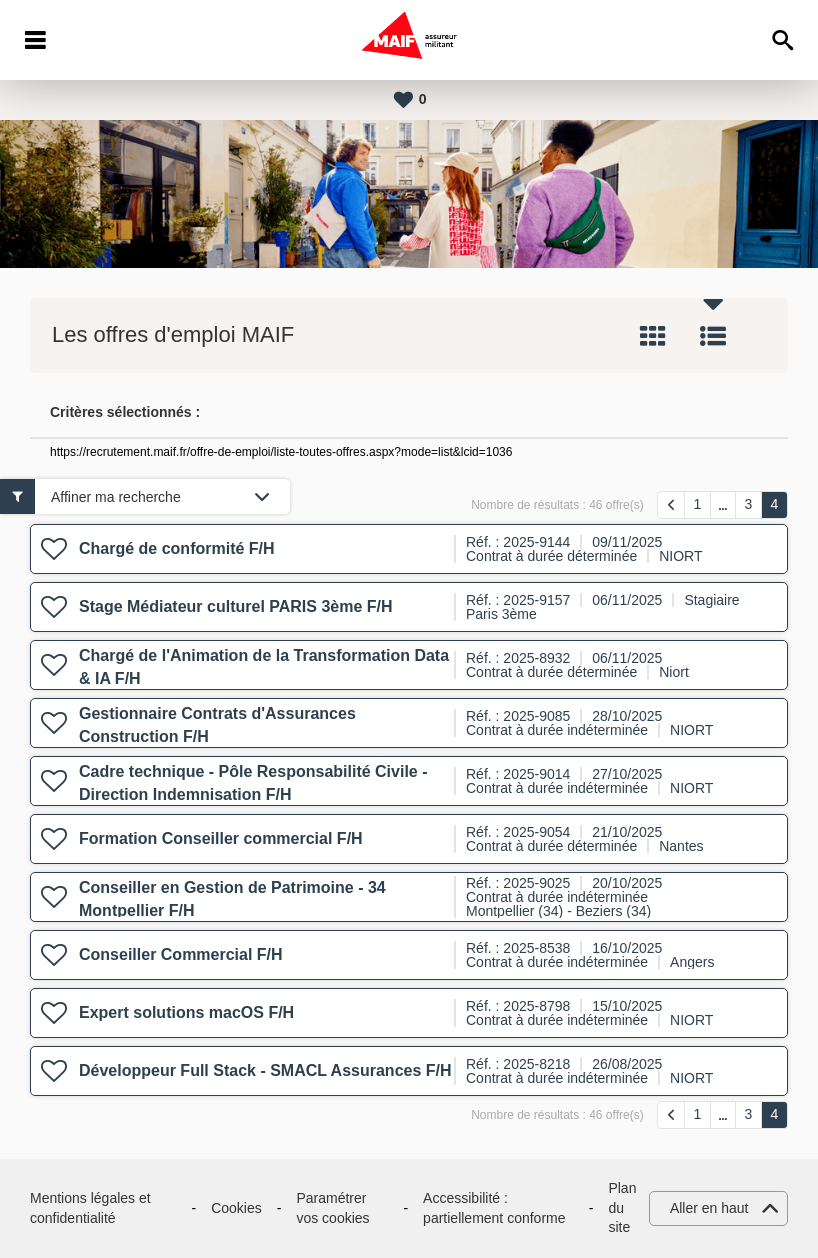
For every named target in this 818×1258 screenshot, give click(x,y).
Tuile (653, 336)
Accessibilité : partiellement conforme (494, 1208)
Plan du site (622, 1207)
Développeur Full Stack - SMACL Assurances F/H (265, 1070)
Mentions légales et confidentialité (90, 1208)
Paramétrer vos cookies (332, 1208)
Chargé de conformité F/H (177, 548)
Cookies (236, 1208)
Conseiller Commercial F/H (181, 954)
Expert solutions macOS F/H (186, 1012)
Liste (713, 336)
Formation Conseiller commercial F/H (221, 838)
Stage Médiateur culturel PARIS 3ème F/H (236, 606)
